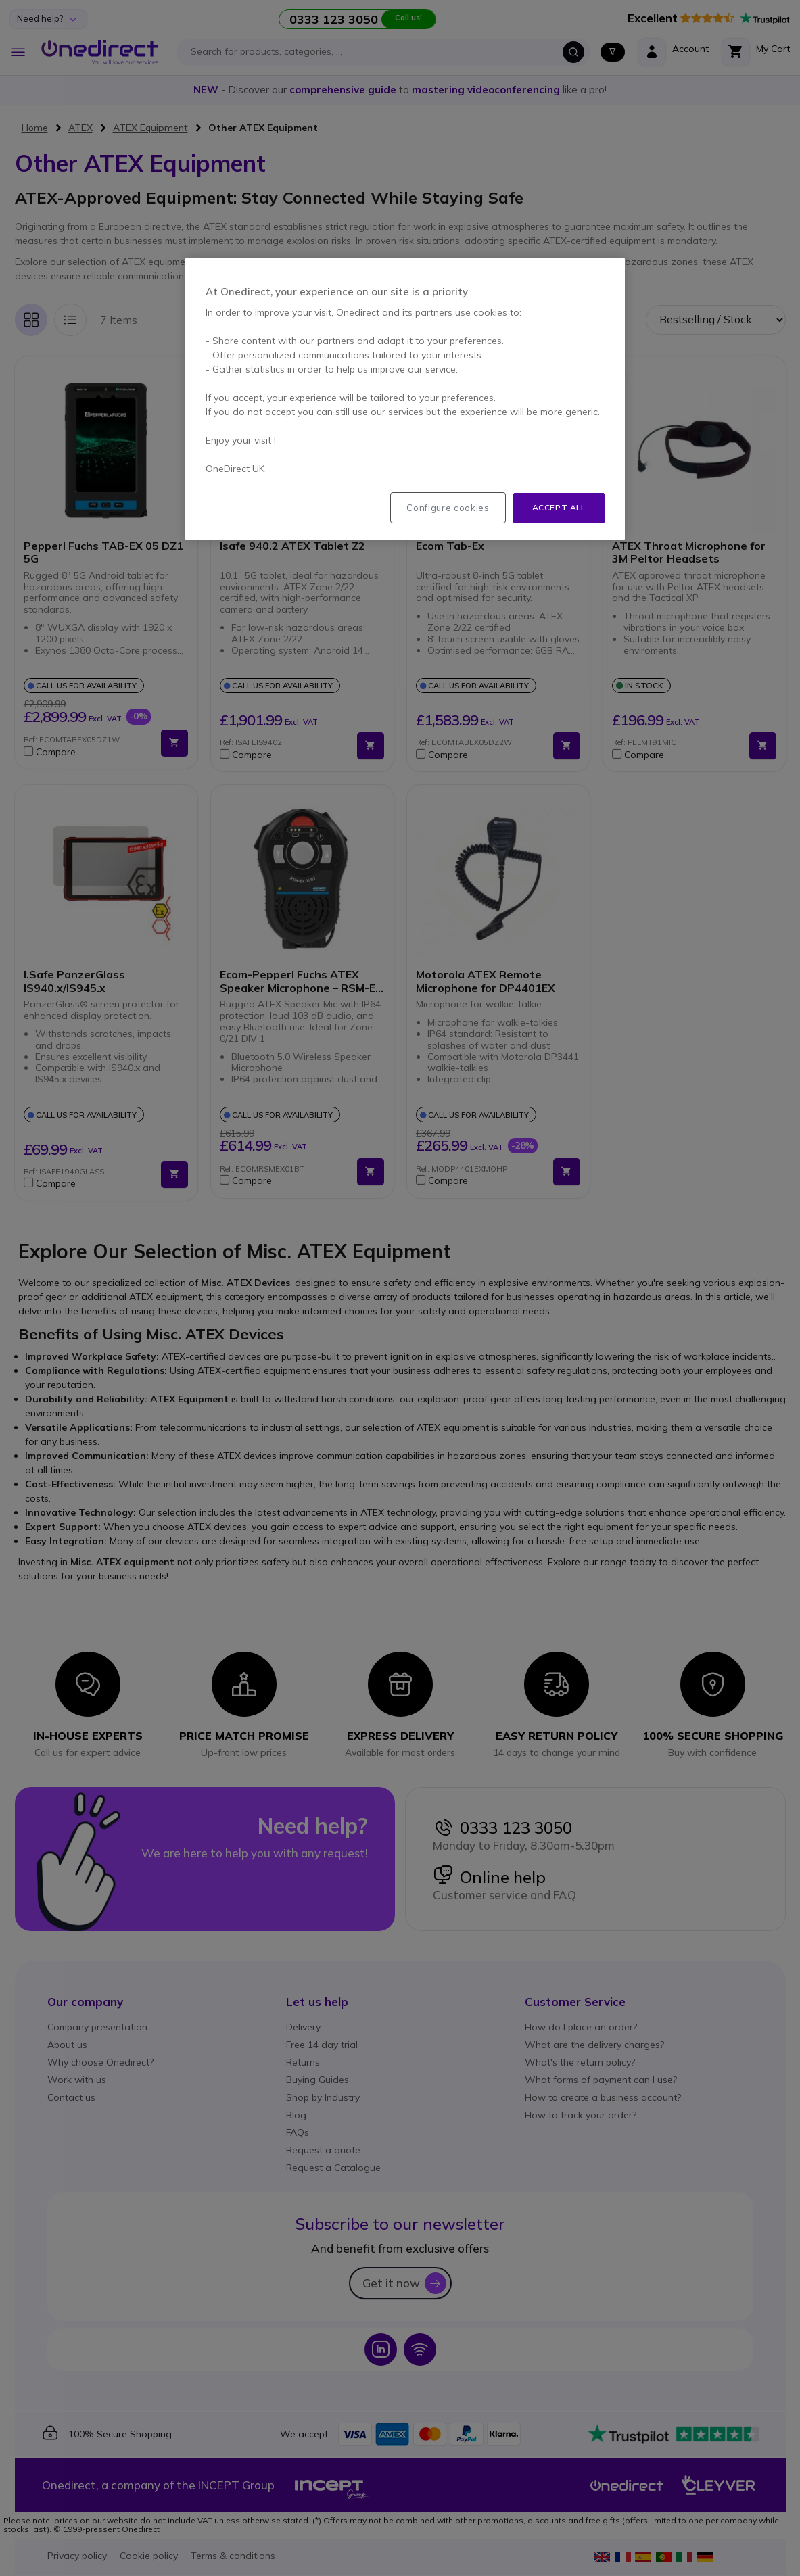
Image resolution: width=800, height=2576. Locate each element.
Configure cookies (447, 507)
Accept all (559, 507)
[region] (405, 399)
